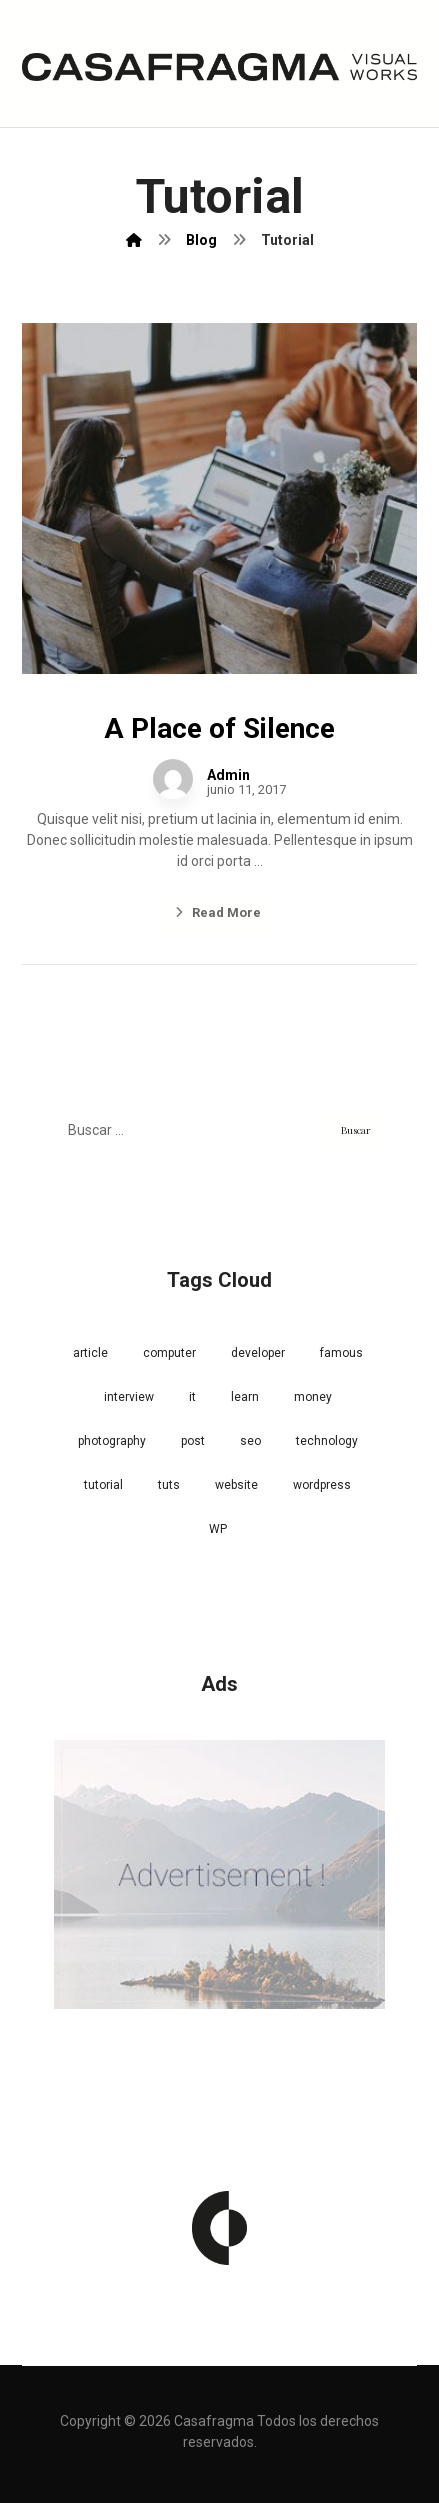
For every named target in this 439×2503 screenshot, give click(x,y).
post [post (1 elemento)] (193, 1441)
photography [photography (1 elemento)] (112, 1441)
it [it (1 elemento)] (192, 1397)
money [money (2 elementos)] (313, 1397)
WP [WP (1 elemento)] (218, 1529)
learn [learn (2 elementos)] (245, 1397)
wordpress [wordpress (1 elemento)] (322, 1485)
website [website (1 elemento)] (236, 1485)
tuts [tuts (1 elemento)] (169, 1485)
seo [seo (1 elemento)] (250, 1441)
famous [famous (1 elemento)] (341, 1353)
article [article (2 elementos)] (90, 1353)
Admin (228, 775)
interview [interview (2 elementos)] (129, 1397)
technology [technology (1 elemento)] (327, 1441)
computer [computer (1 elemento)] (169, 1353)
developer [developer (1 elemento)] (258, 1353)
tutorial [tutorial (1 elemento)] (103, 1485)
